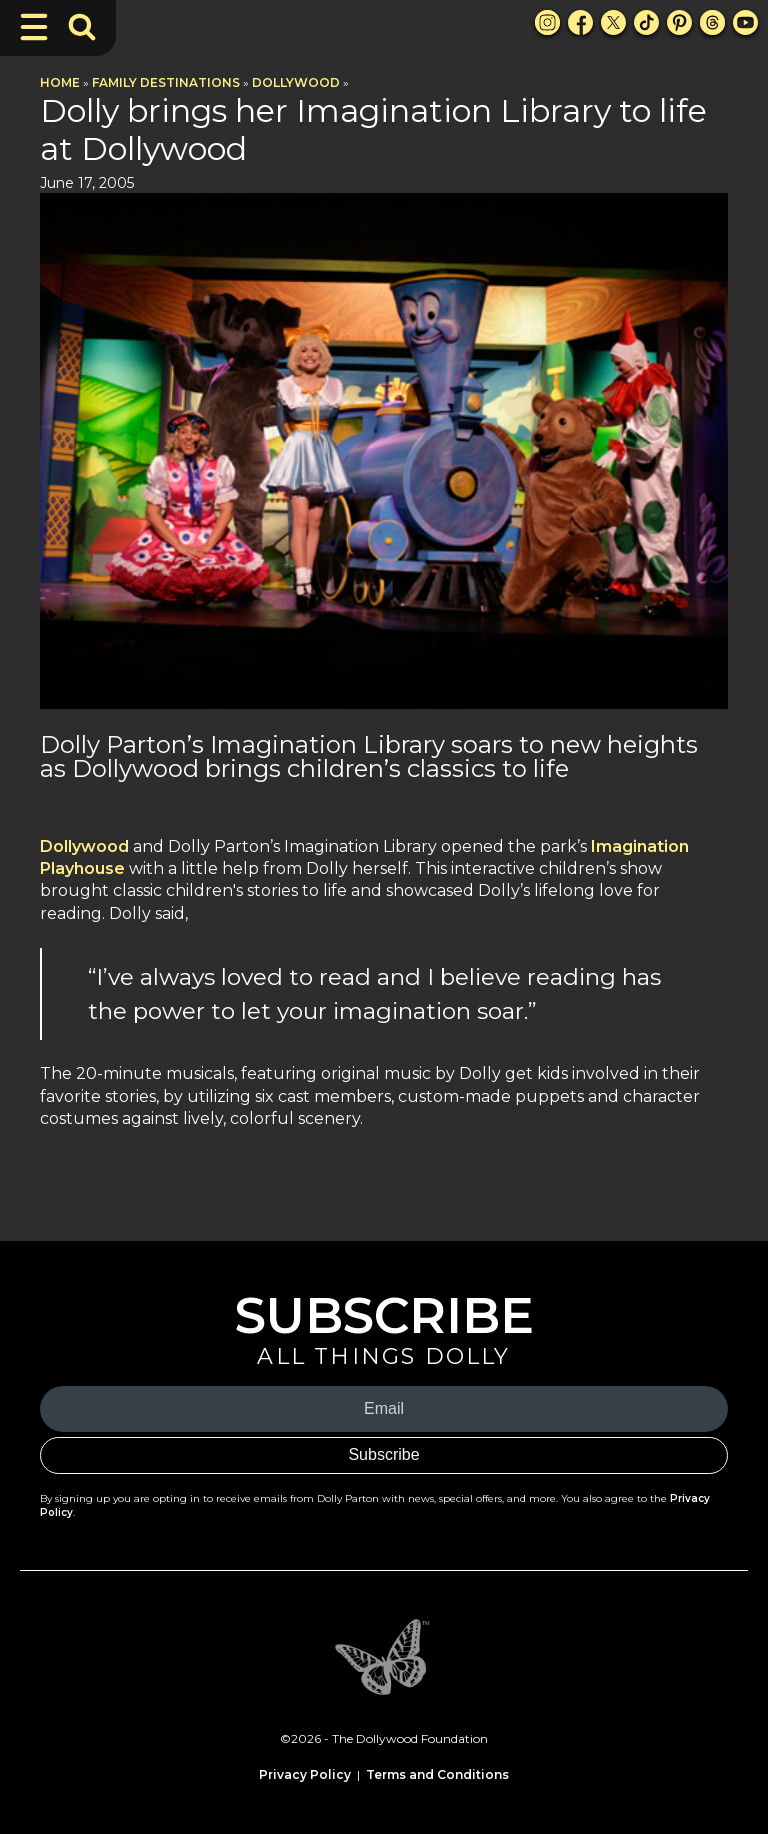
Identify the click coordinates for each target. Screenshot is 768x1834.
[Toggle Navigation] (34, 27)
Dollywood (296, 82)
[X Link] (613, 22)
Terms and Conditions (437, 1774)
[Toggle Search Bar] (82, 27)
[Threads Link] (712, 22)
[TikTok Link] (646, 22)
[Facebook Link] (580, 22)
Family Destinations (166, 82)
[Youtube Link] (745, 22)
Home (60, 82)
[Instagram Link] (547, 22)
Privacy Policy (305, 1774)
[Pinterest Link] (679, 22)
